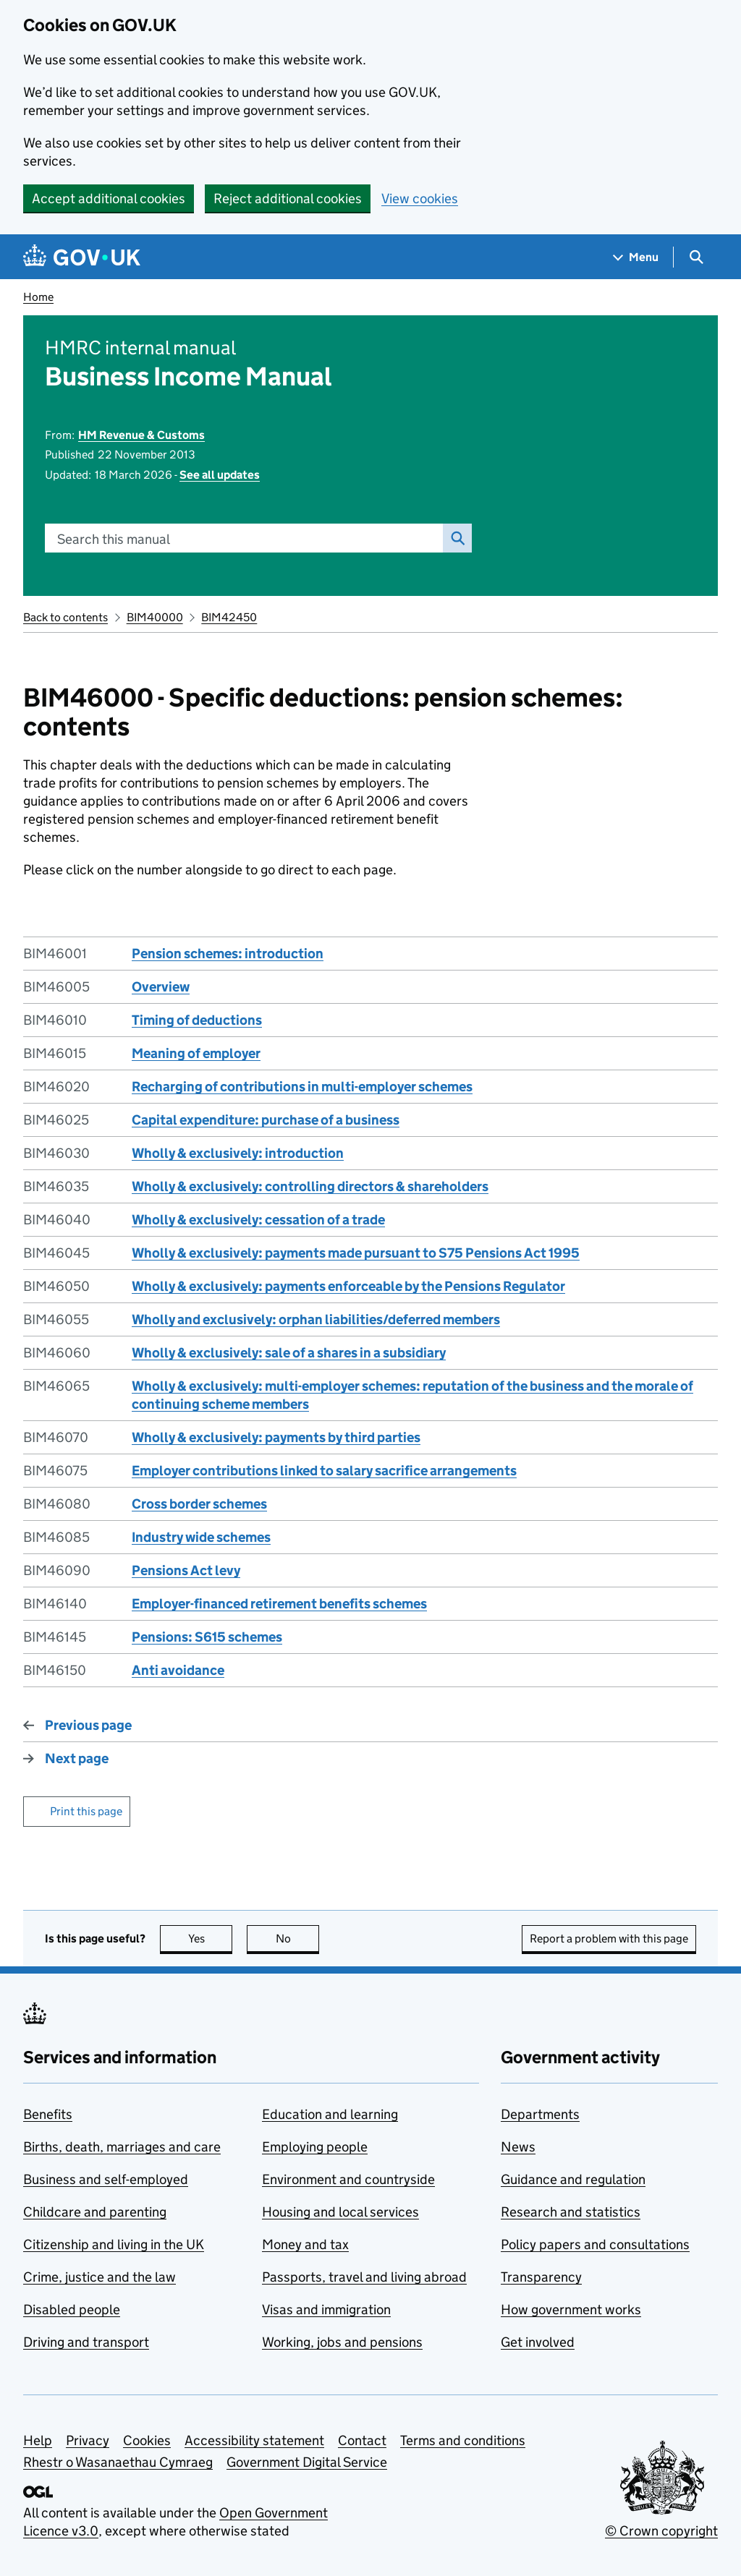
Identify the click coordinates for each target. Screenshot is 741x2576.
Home (38, 297)
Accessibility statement (254, 2440)
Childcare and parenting (94, 2212)
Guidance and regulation (573, 2179)
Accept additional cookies (108, 198)
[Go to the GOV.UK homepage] (81, 257)
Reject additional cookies (287, 198)
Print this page (86, 1811)
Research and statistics (570, 2212)
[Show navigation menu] (636, 257)
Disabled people (71, 2309)
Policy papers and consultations (595, 2244)
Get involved (538, 2342)
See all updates (219, 475)
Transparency (541, 2277)
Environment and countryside (348, 2179)
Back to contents (65, 617)
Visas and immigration (326, 2309)
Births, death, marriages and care (122, 2146)
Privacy (87, 2440)
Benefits (47, 2114)
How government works (571, 2309)
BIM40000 (155, 617)
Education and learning (330, 2114)
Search (454, 538)
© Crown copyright (661, 2530)
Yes (210, 1938)
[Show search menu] (696, 257)
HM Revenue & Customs (141, 435)
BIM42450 (229, 617)
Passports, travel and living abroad (364, 2277)
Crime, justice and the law (99, 2277)
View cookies (419, 198)
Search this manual (113, 539)
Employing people (315, 2146)
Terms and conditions (462, 2440)
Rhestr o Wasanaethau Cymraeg (118, 2462)
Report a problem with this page (609, 1938)
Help (37, 2440)
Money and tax (305, 2244)
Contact (362, 2440)
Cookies (147, 2440)
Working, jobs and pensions (342, 2342)
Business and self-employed (105, 2179)
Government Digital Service (306, 2462)
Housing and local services (340, 2212)
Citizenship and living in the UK (113, 2244)
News (518, 2146)
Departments (540, 2114)
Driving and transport (86, 2342)
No (298, 1938)
